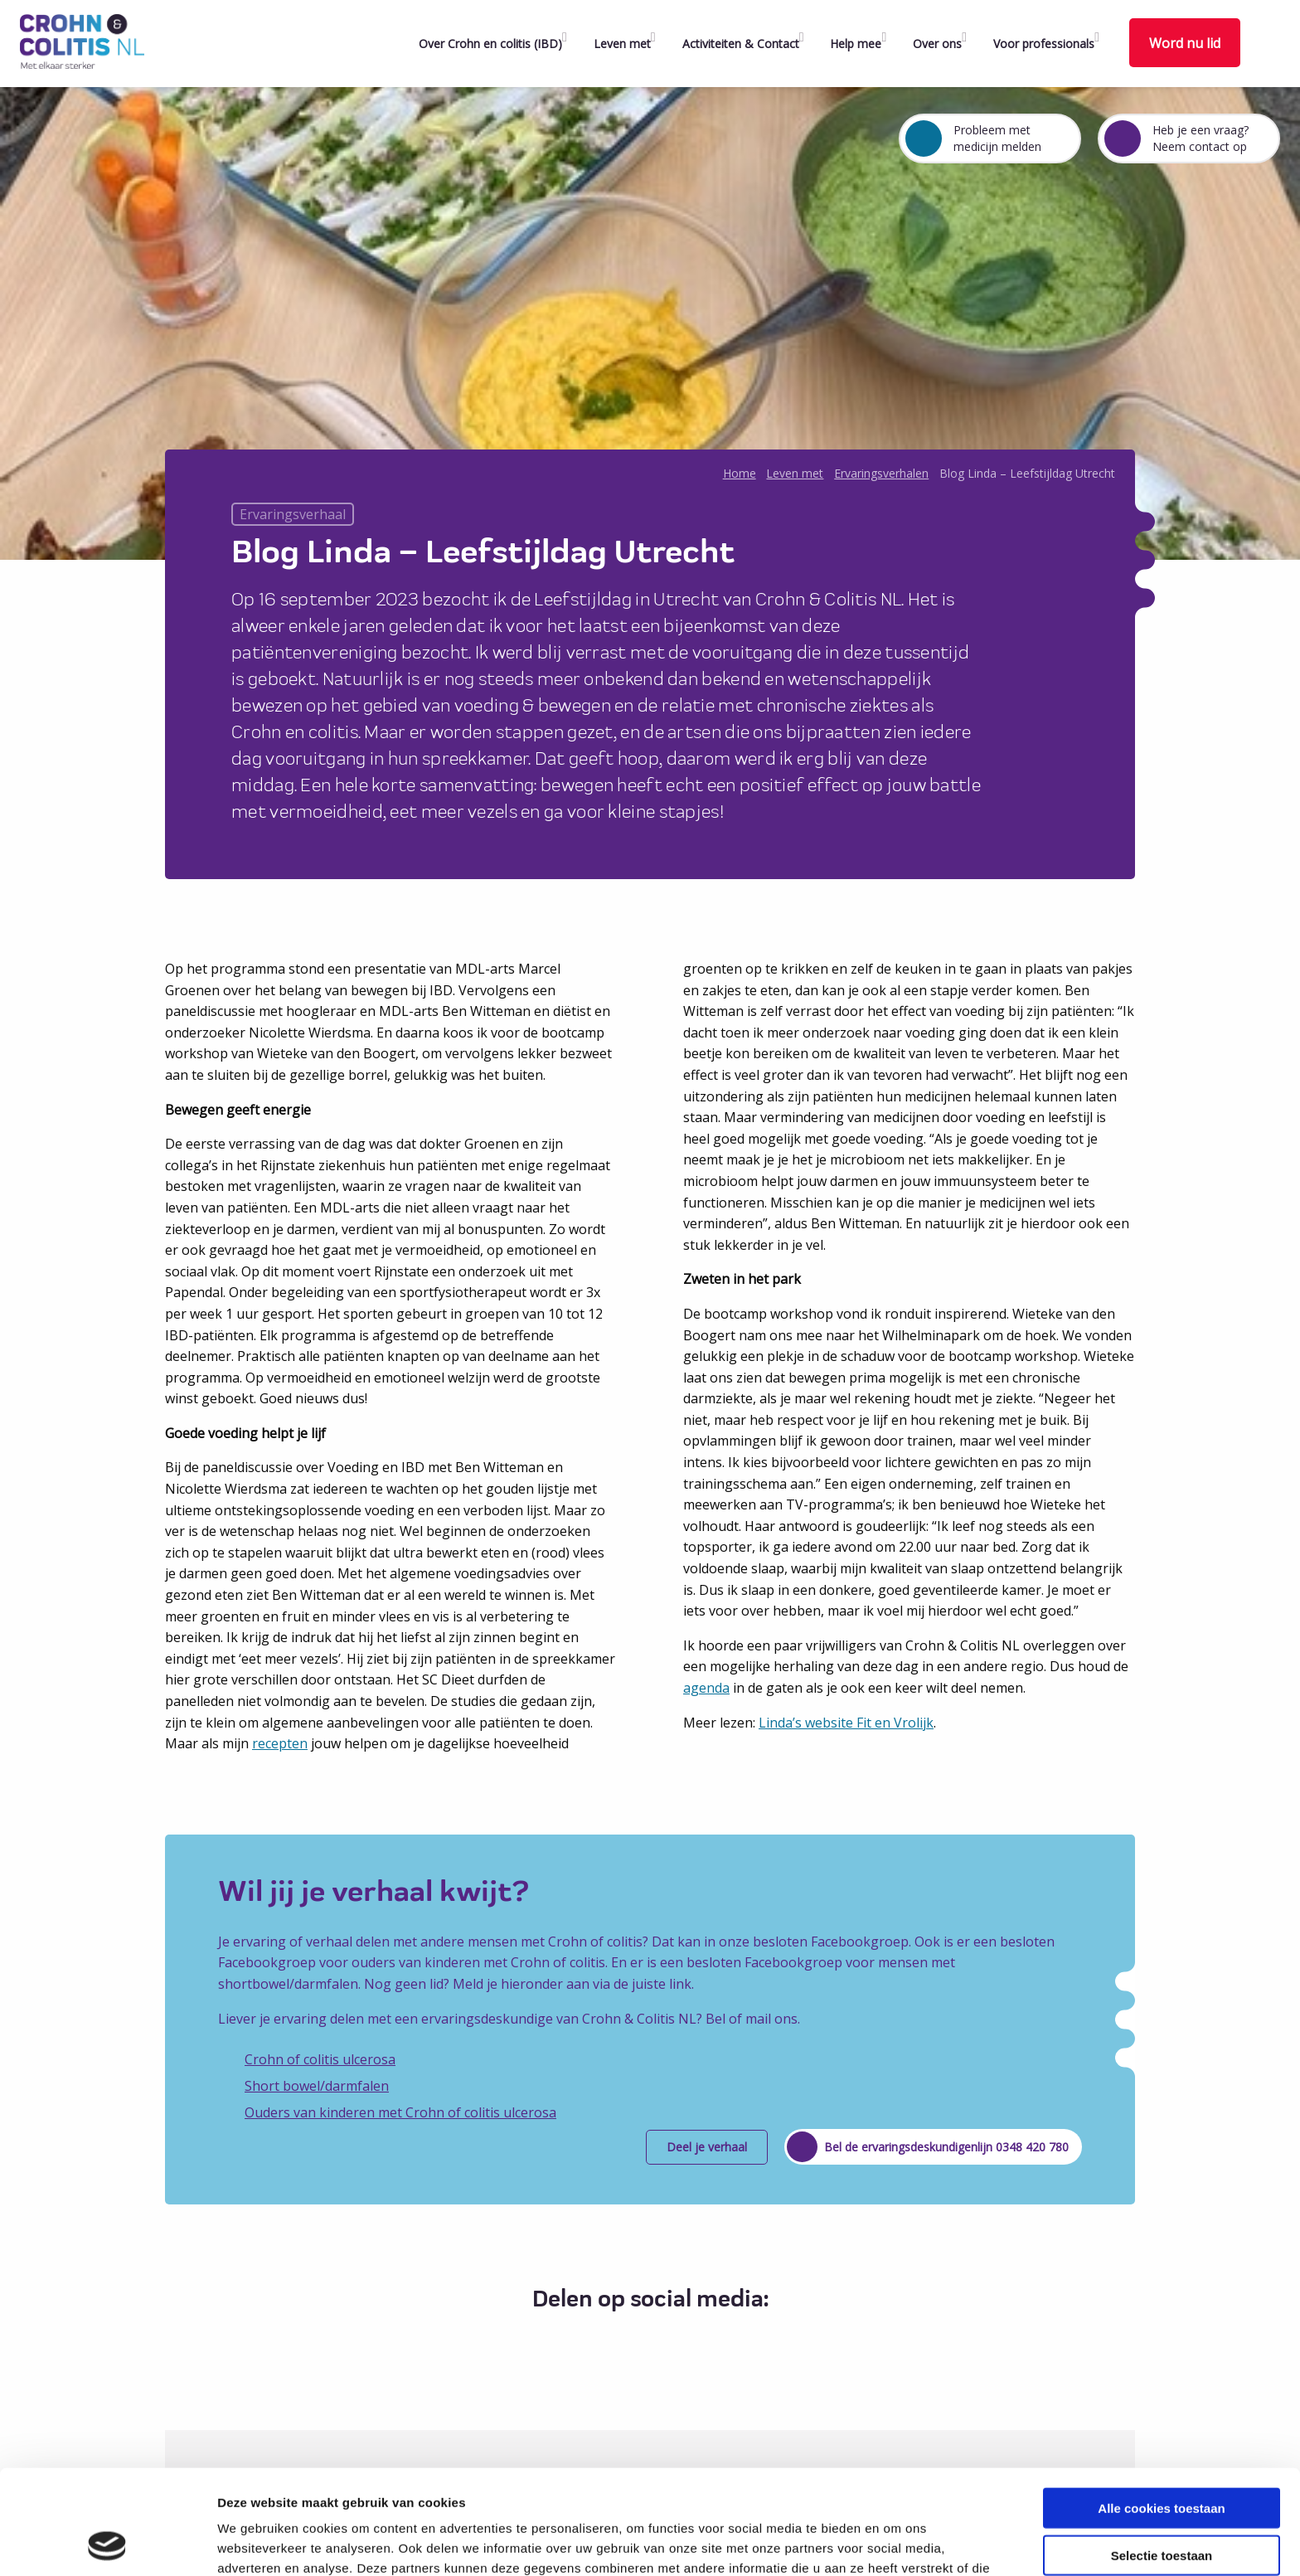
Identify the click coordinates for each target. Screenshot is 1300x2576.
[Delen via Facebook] (600, 2340)
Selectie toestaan (1162, 2457)
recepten (280, 1743)
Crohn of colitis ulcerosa (320, 2059)
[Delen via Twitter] (631, 2340)
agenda (706, 1688)
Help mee (855, 43)
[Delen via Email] (692, 2340)
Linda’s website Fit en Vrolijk (846, 1722)
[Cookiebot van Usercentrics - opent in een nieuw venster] (107, 2543)
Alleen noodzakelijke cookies (1161, 2503)
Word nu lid (1184, 43)
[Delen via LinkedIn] (662, 2340)
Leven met (622, 43)
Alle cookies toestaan (1161, 2410)
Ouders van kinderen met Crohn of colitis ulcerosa (400, 2112)
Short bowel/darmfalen (317, 2086)
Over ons (937, 43)
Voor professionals (1043, 43)
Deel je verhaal (707, 2147)
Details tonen (895, 2543)
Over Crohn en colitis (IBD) (490, 43)
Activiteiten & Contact (740, 43)
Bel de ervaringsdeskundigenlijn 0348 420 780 (946, 2147)
